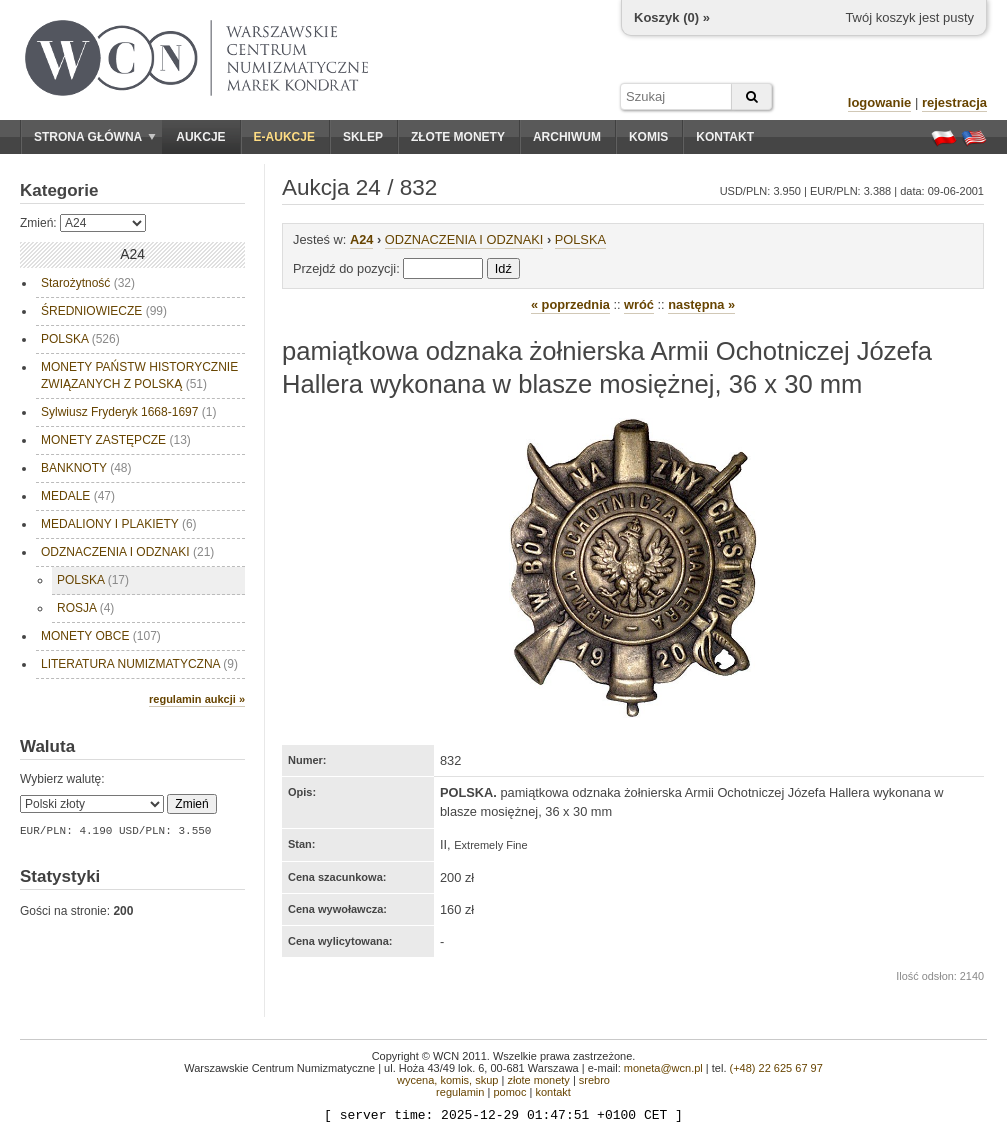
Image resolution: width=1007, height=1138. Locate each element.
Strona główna (95, 137)
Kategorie (59, 190)
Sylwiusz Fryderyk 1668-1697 (128, 412)
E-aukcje (284, 137)
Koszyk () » (672, 17)
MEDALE (78, 496)
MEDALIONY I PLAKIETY (119, 524)
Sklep (363, 137)
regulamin (460, 1092)
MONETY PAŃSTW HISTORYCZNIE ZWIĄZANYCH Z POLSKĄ (139, 375)
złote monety (538, 1080)
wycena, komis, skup (447, 1080)
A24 (361, 239)
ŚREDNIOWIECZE (104, 311)
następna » (701, 304)
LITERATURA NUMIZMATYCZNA (139, 664)
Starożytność (88, 283)
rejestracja (954, 102)
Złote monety (458, 137)
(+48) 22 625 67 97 (776, 1068)
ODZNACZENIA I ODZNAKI (127, 552)
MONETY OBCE (101, 636)
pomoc (509, 1092)
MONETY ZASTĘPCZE (116, 440)
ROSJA (85, 608)
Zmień (191, 804)
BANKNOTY (86, 468)
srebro (594, 1080)
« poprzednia (570, 304)
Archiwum (567, 137)
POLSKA (80, 339)
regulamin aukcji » (197, 699)
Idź (503, 268)
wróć (639, 304)
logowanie (880, 102)
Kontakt (725, 137)
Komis (648, 137)
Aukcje (200, 137)
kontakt (552, 1092)
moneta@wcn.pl (663, 1068)
